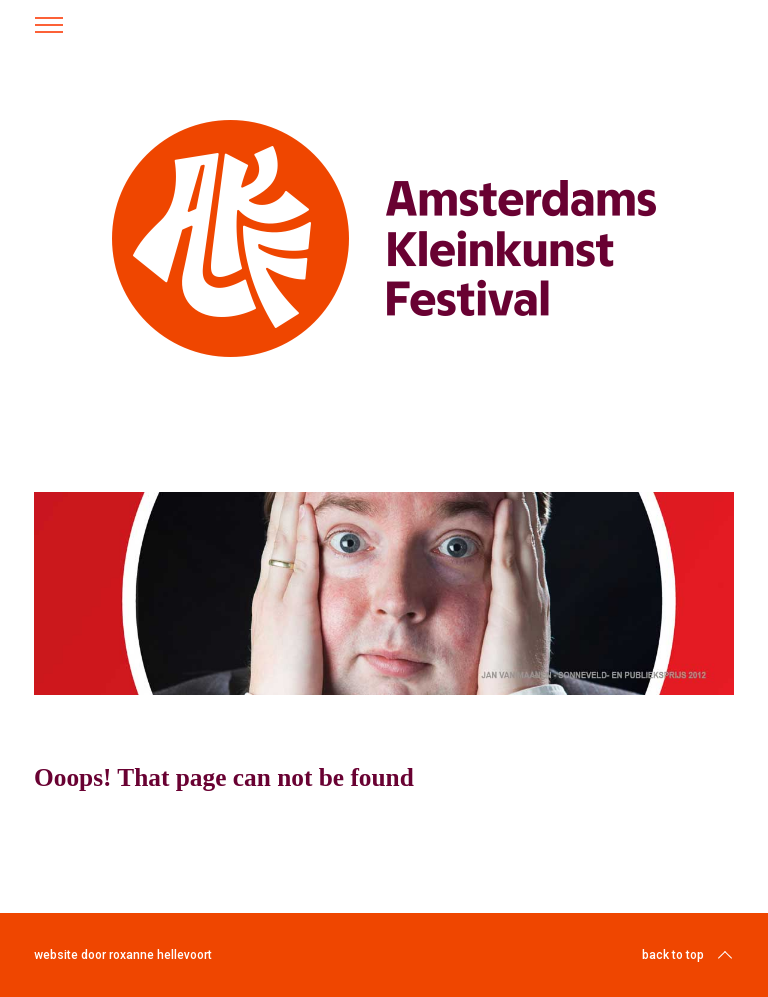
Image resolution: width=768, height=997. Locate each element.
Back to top (689, 955)
